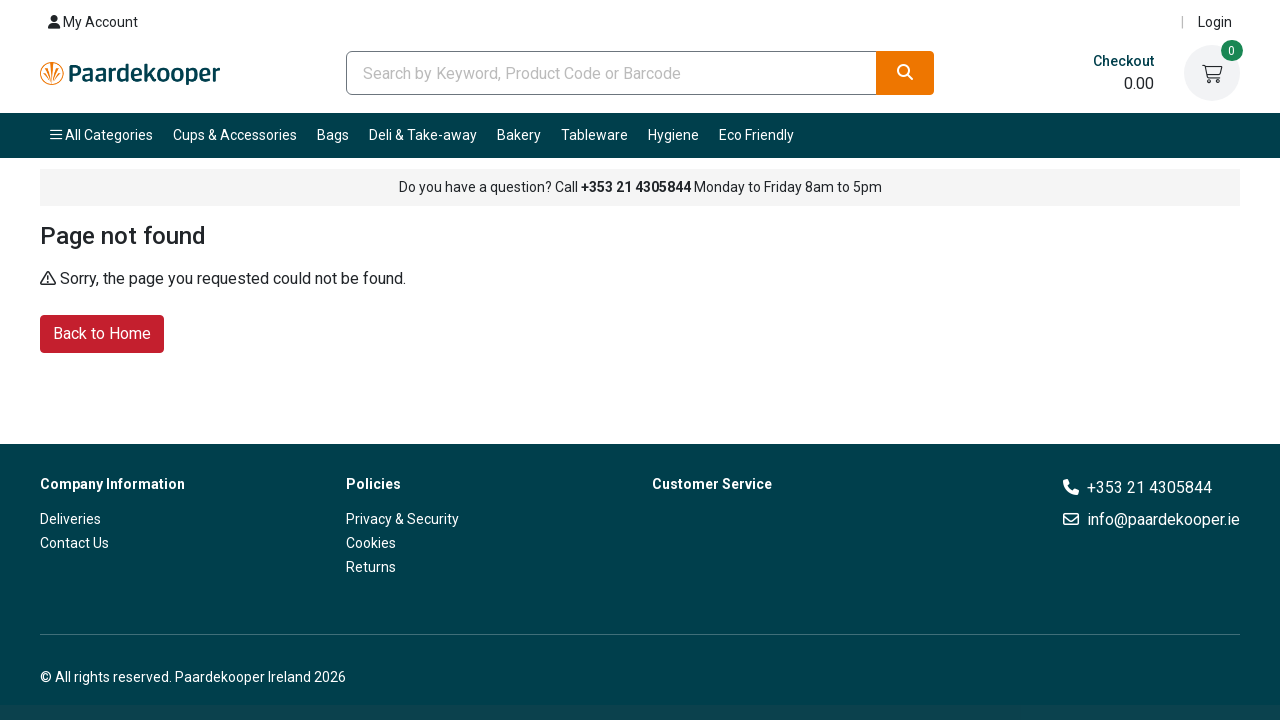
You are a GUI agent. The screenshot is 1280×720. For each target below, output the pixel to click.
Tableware (594, 135)
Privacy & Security (402, 519)
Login (1215, 22)
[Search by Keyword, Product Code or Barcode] (611, 73)
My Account (93, 22)
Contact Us (74, 543)
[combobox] (611, 73)
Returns (371, 567)
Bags (333, 135)
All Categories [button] (101, 135)
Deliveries (70, 519)
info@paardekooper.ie (1163, 519)
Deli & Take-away (423, 135)
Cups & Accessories (235, 135)
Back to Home (102, 332)
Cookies (371, 543)
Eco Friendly (756, 135)
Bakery (519, 135)
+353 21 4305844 (1149, 487)
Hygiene (673, 135)
